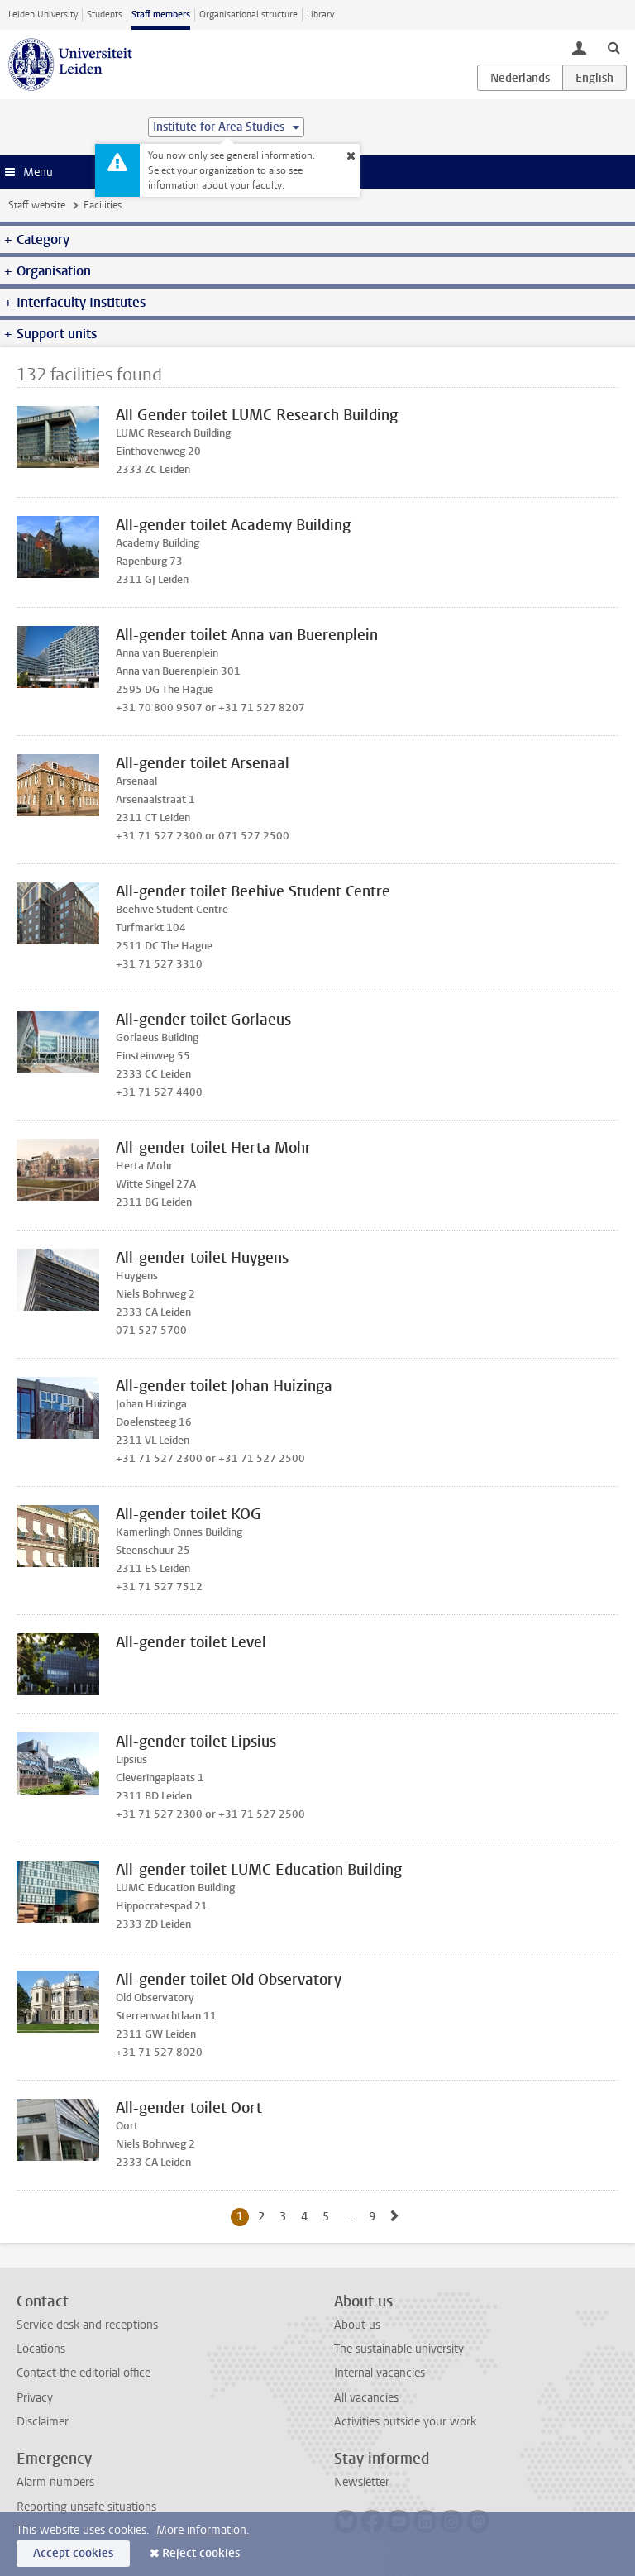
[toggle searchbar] (613, 47)
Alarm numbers (55, 2482)
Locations (41, 2349)
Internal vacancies (379, 2373)
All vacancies (366, 2398)
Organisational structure (248, 14)
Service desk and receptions (87, 2325)
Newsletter (361, 2482)
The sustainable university (399, 2349)
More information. (203, 2530)
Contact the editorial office (83, 2373)
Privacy (35, 2398)
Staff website (36, 205)
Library (320, 14)
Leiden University (43, 14)
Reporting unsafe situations (86, 2507)
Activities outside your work (405, 2422)
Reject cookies (201, 2553)
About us (357, 2325)
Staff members (160, 14)
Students (104, 14)
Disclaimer (43, 2422)
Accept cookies (73, 2553)
